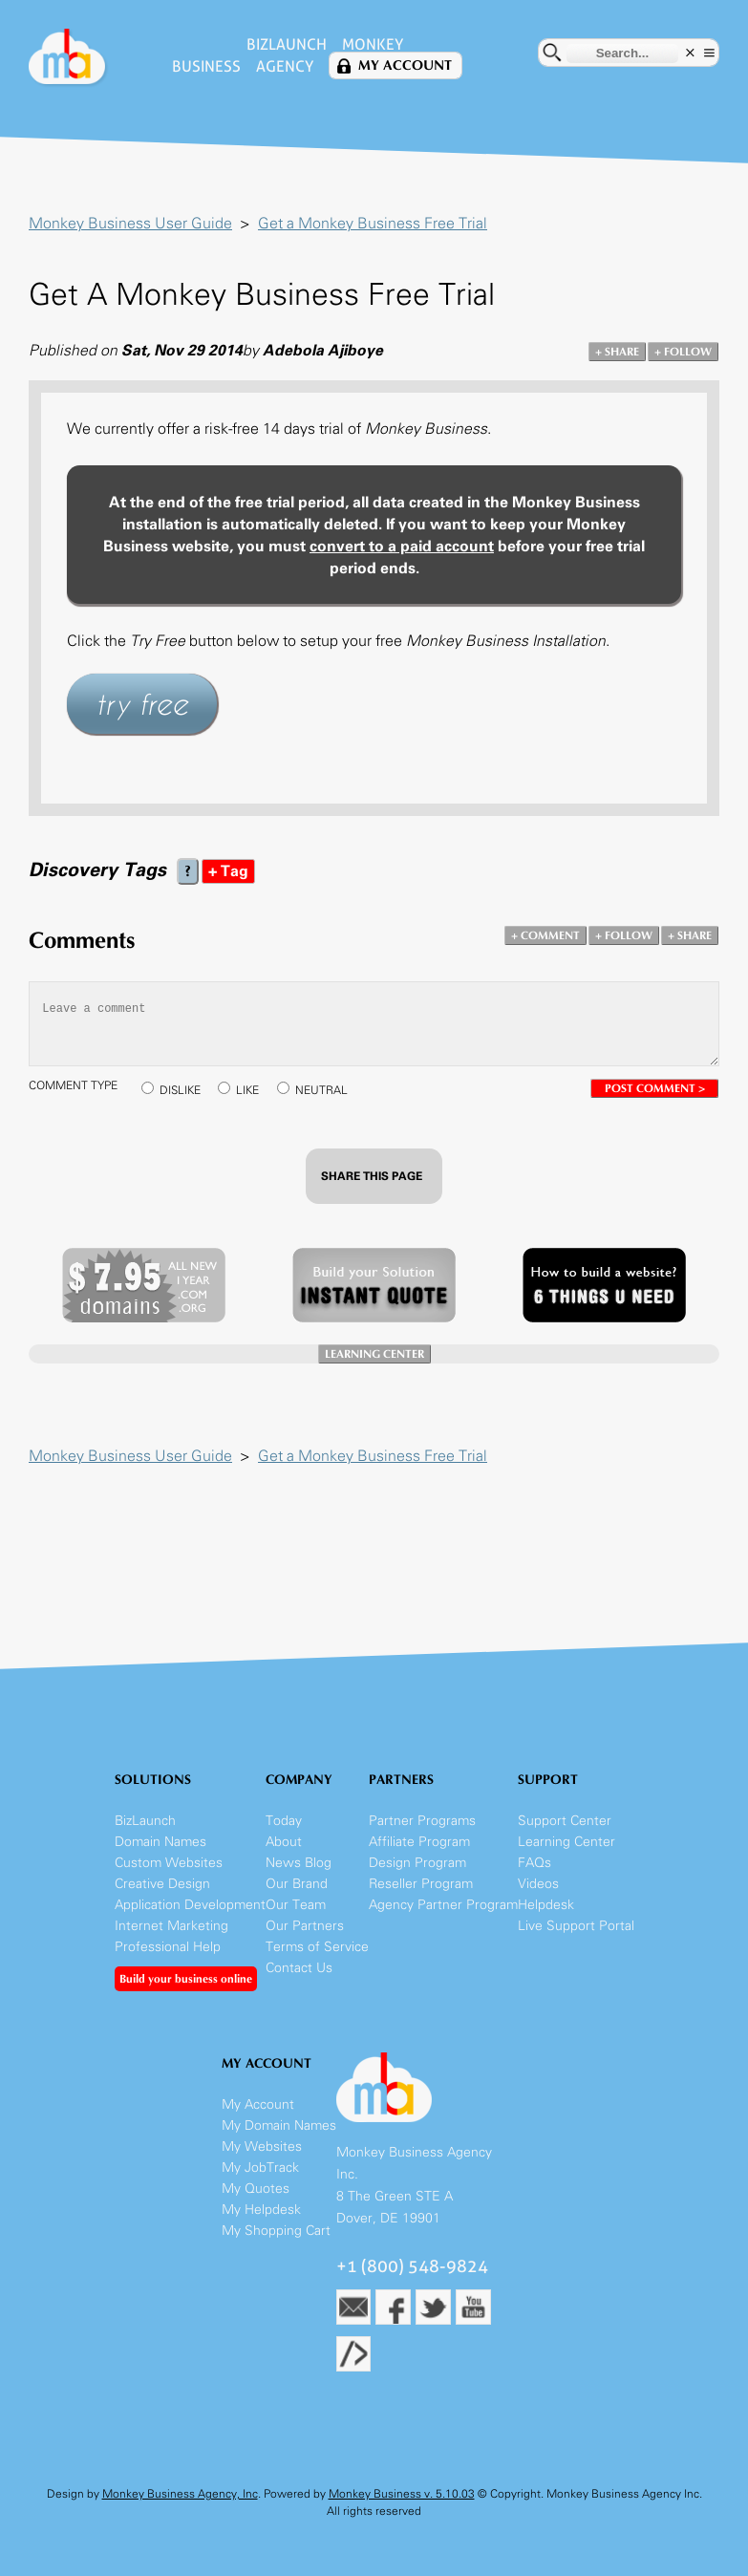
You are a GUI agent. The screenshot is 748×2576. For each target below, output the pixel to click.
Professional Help (168, 1947)
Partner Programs (422, 1821)
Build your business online (185, 1979)
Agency (284, 66)
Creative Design (162, 1884)
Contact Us (299, 1968)
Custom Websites (169, 1863)
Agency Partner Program (443, 1905)
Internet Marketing (171, 1926)
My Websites (262, 2146)
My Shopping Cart (276, 2230)
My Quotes (255, 2188)
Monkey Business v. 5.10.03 (402, 2494)
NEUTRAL (321, 1090)
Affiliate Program (419, 1842)
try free (142, 703)
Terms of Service (317, 1947)
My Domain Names (279, 2125)
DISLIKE (180, 1090)
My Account (405, 65)
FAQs (534, 1863)
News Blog (298, 1863)
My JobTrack (260, 2167)
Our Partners (305, 1926)
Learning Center (566, 1842)
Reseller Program (421, 1884)
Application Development (190, 1905)
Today (284, 1821)
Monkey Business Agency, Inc (180, 2494)
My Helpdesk (261, 2209)
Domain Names (160, 1842)
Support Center (564, 1821)
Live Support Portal (576, 1926)
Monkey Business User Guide (130, 223)
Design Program (417, 1863)
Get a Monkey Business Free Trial (372, 223)
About (284, 1842)
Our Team (296, 1905)
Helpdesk (546, 1905)
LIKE (247, 1090)
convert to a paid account (402, 546)
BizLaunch (286, 44)
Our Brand (297, 1884)
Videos (538, 1884)
